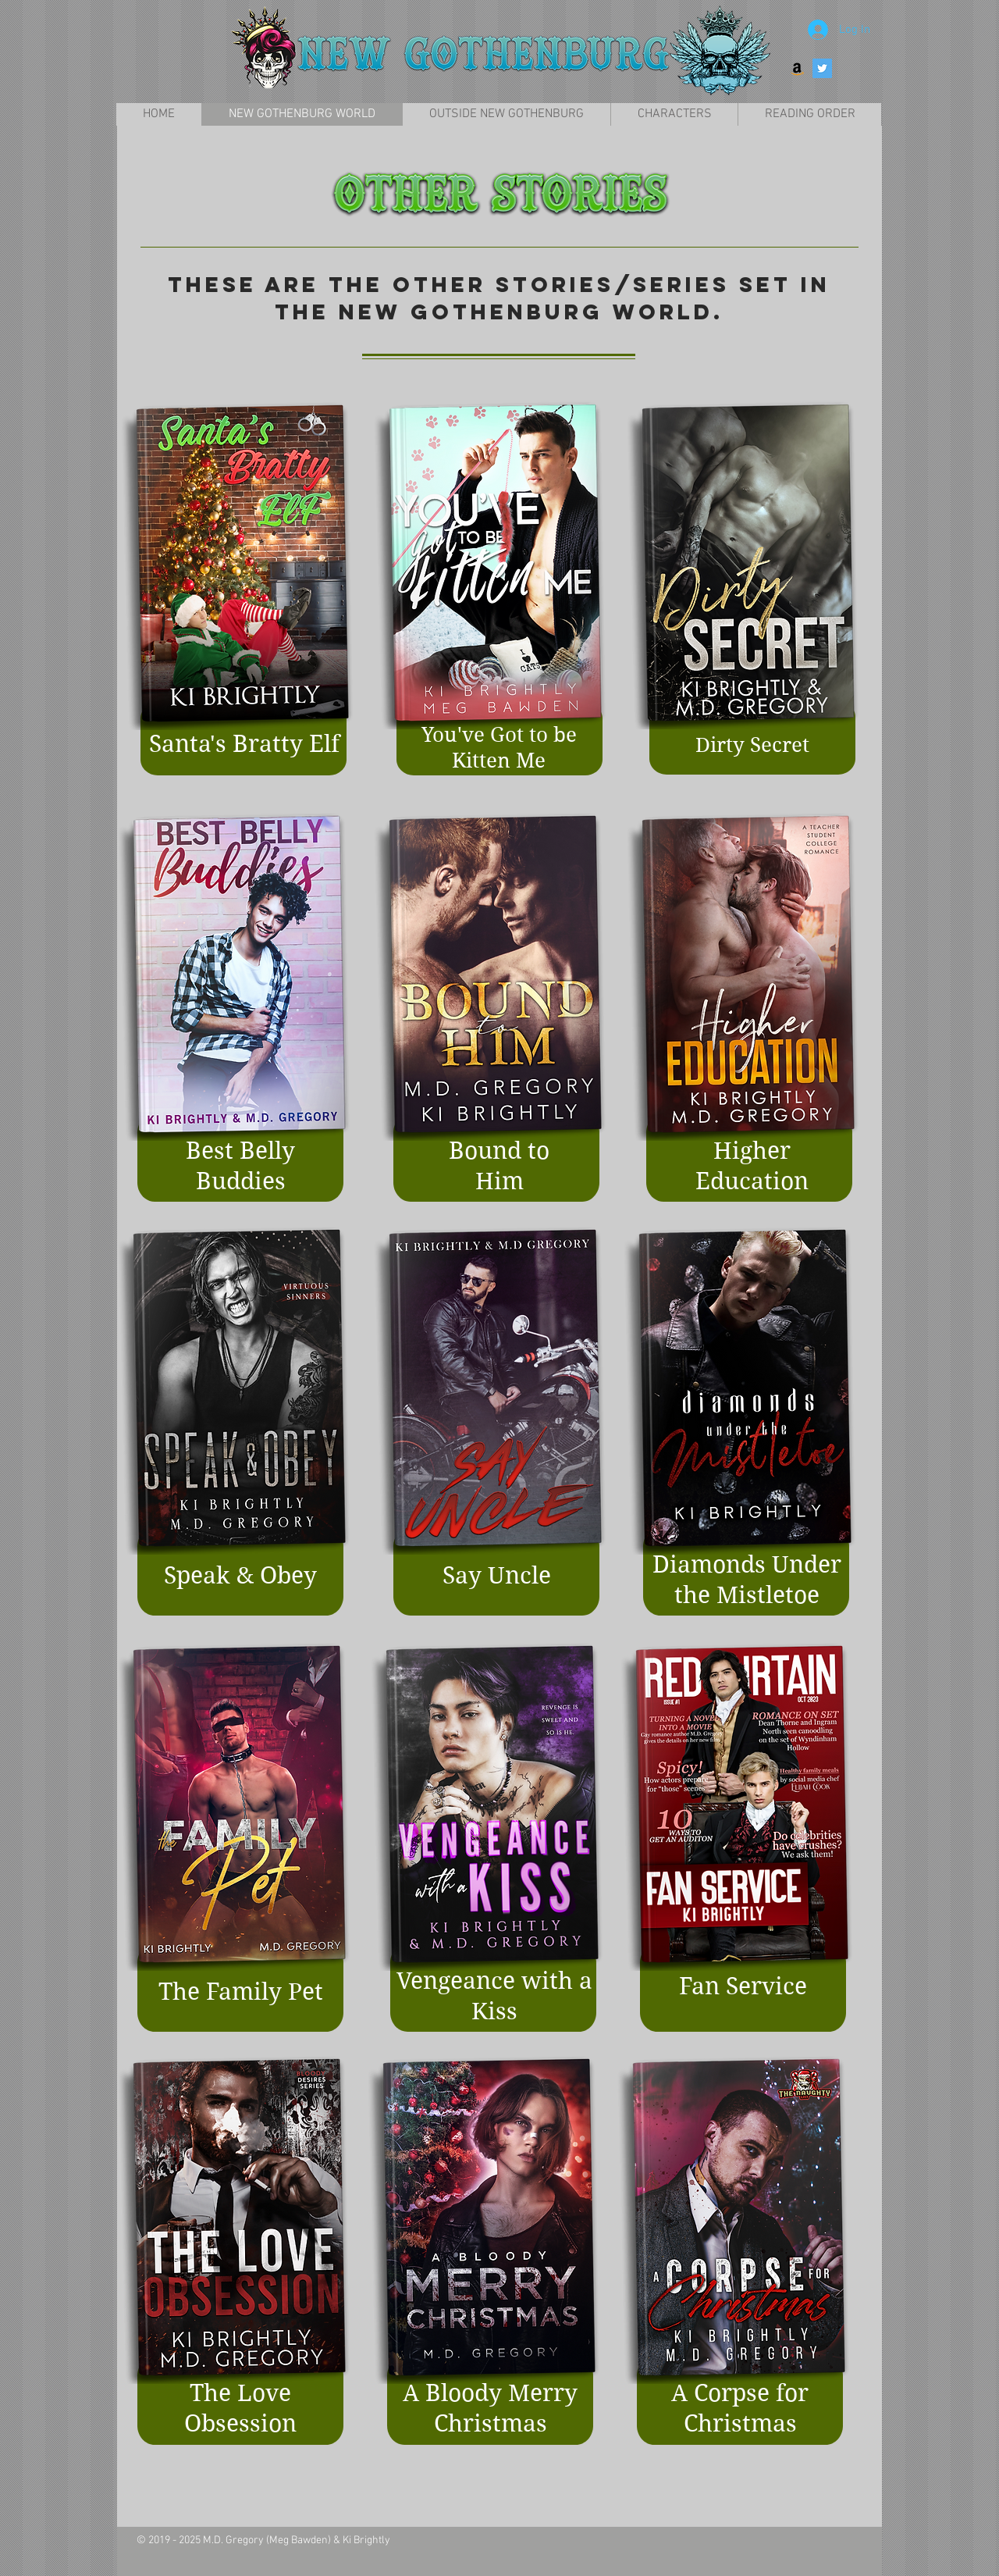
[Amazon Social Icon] (797, 68)
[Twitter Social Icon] (822, 68)
